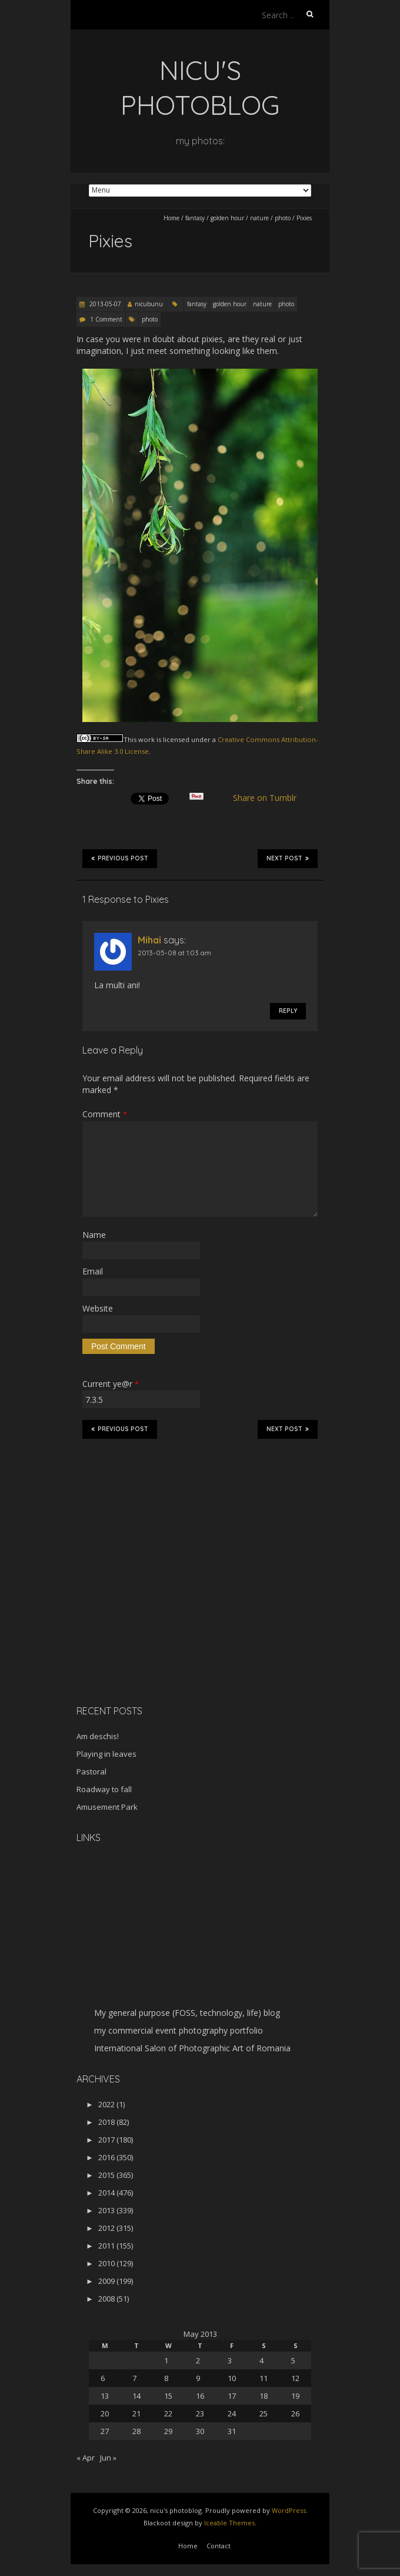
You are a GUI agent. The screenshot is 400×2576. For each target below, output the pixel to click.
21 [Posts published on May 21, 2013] (136, 2413)
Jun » (108, 2457)
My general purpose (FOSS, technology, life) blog (187, 2012)
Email (92, 1271)
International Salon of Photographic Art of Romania (192, 2048)
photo (283, 218)
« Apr (85, 2457)
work (146, 739)
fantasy (195, 218)
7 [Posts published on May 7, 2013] (134, 2378)
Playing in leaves (106, 1754)
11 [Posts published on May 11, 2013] (263, 2378)
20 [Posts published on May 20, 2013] (105, 2413)
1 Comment (106, 319)
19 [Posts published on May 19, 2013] (295, 2395)
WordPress (289, 2510)
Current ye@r (110, 1383)
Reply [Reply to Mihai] (288, 1011)
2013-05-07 (104, 304)
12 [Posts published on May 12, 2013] (295, 2378)
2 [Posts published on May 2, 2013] (198, 2360)
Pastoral (91, 1771)
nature (259, 218)
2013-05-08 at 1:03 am (174, 952)
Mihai (149, 940)
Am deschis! (97, 1736)
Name (94, 1234)
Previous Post (119, 858)
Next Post (287, 858)
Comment (104, 1114)
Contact (218, 2545)
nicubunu (149, 304)
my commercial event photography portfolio (178, 2030)
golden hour (227, 218)
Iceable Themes (229, 2522)
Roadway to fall (104, 1789)
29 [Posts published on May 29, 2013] (168, 2431)
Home (171, 218)
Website (97, 1308)
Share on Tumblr (269, 798)
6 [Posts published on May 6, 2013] (103, 2378)
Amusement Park (107, 1807)
